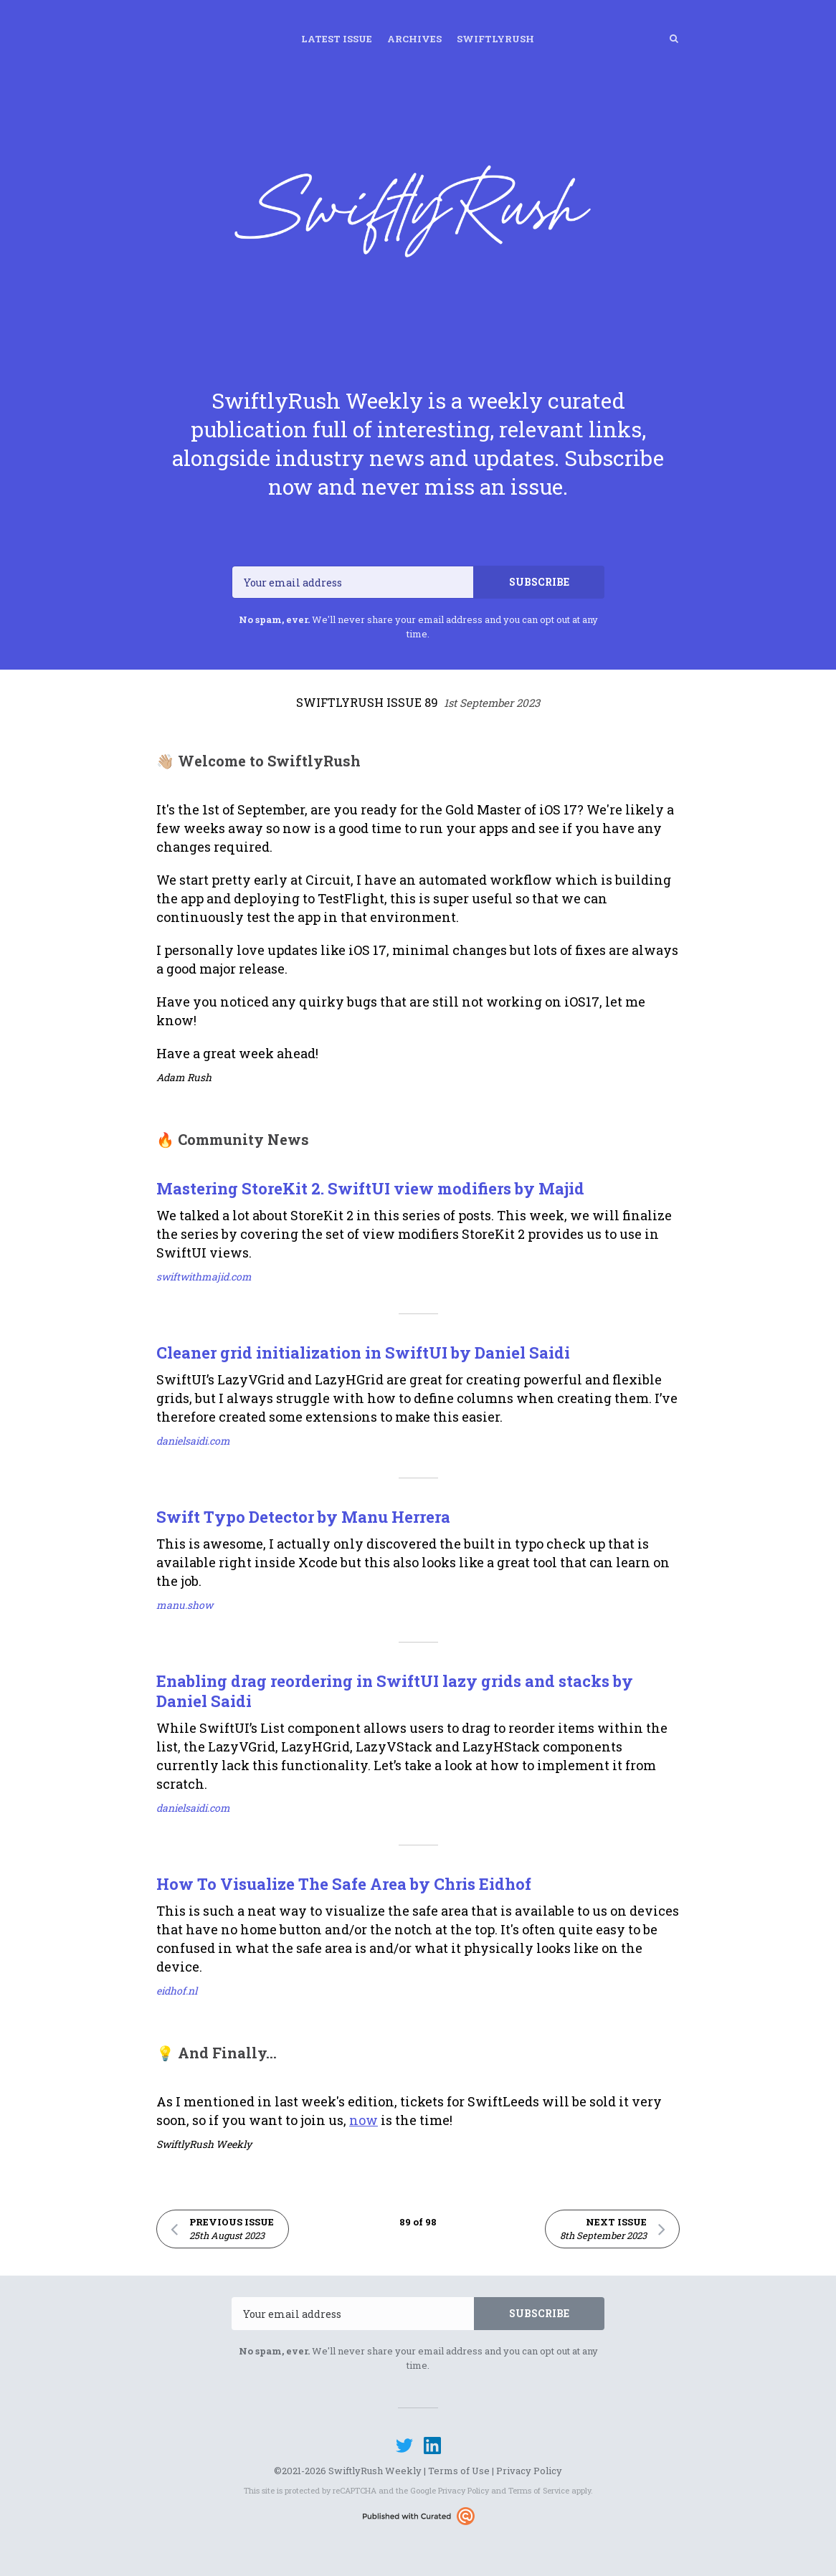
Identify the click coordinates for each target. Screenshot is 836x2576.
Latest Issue (336, 38)
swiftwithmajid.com (204, 1276)
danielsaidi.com (193, 1441)
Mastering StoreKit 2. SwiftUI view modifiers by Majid (370, 1188)
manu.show (184, 1605)
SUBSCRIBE (539, 582)
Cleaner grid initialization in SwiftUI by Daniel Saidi (363, 1352)
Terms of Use (459, 2470)
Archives (414, 38)
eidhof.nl (176, 1990)
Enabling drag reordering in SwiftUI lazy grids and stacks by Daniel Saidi (394, 1690)
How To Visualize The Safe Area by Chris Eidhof (343, 1883)
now (363, 2120)
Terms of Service (538, 2490)
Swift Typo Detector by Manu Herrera (303, 1516)
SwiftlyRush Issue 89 (418, 702)
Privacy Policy (529, 2470)
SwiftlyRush (495, 38)
